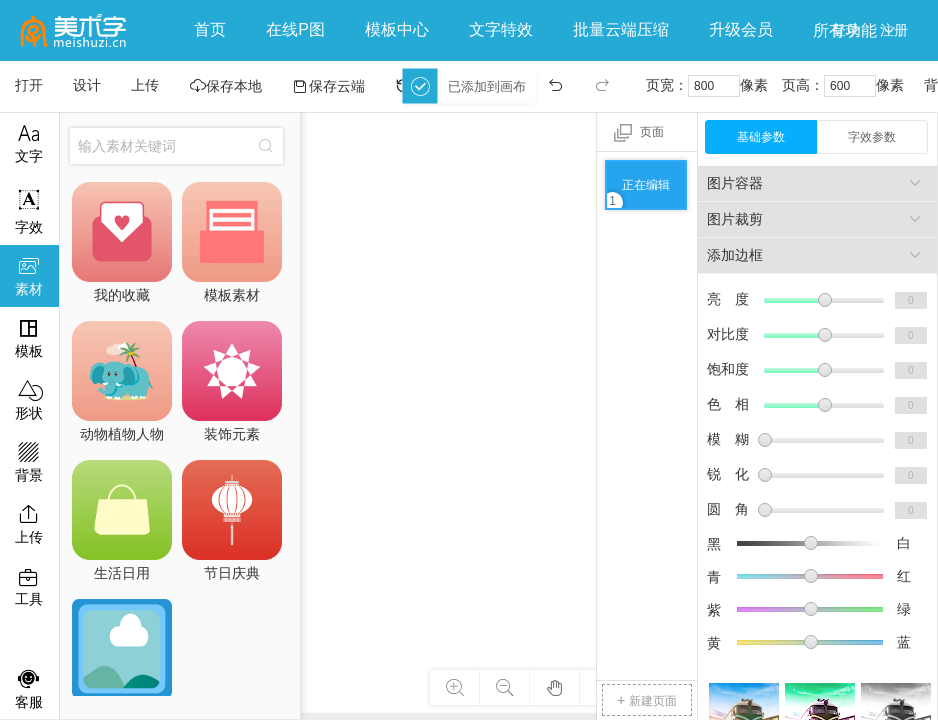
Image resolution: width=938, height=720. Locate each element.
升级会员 (741, 29)
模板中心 (397, 29)
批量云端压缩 (621, 29)
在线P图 (295, 29)
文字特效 (501, 29)
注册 (894, 30)
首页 (210, 29)
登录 (846, 30)
